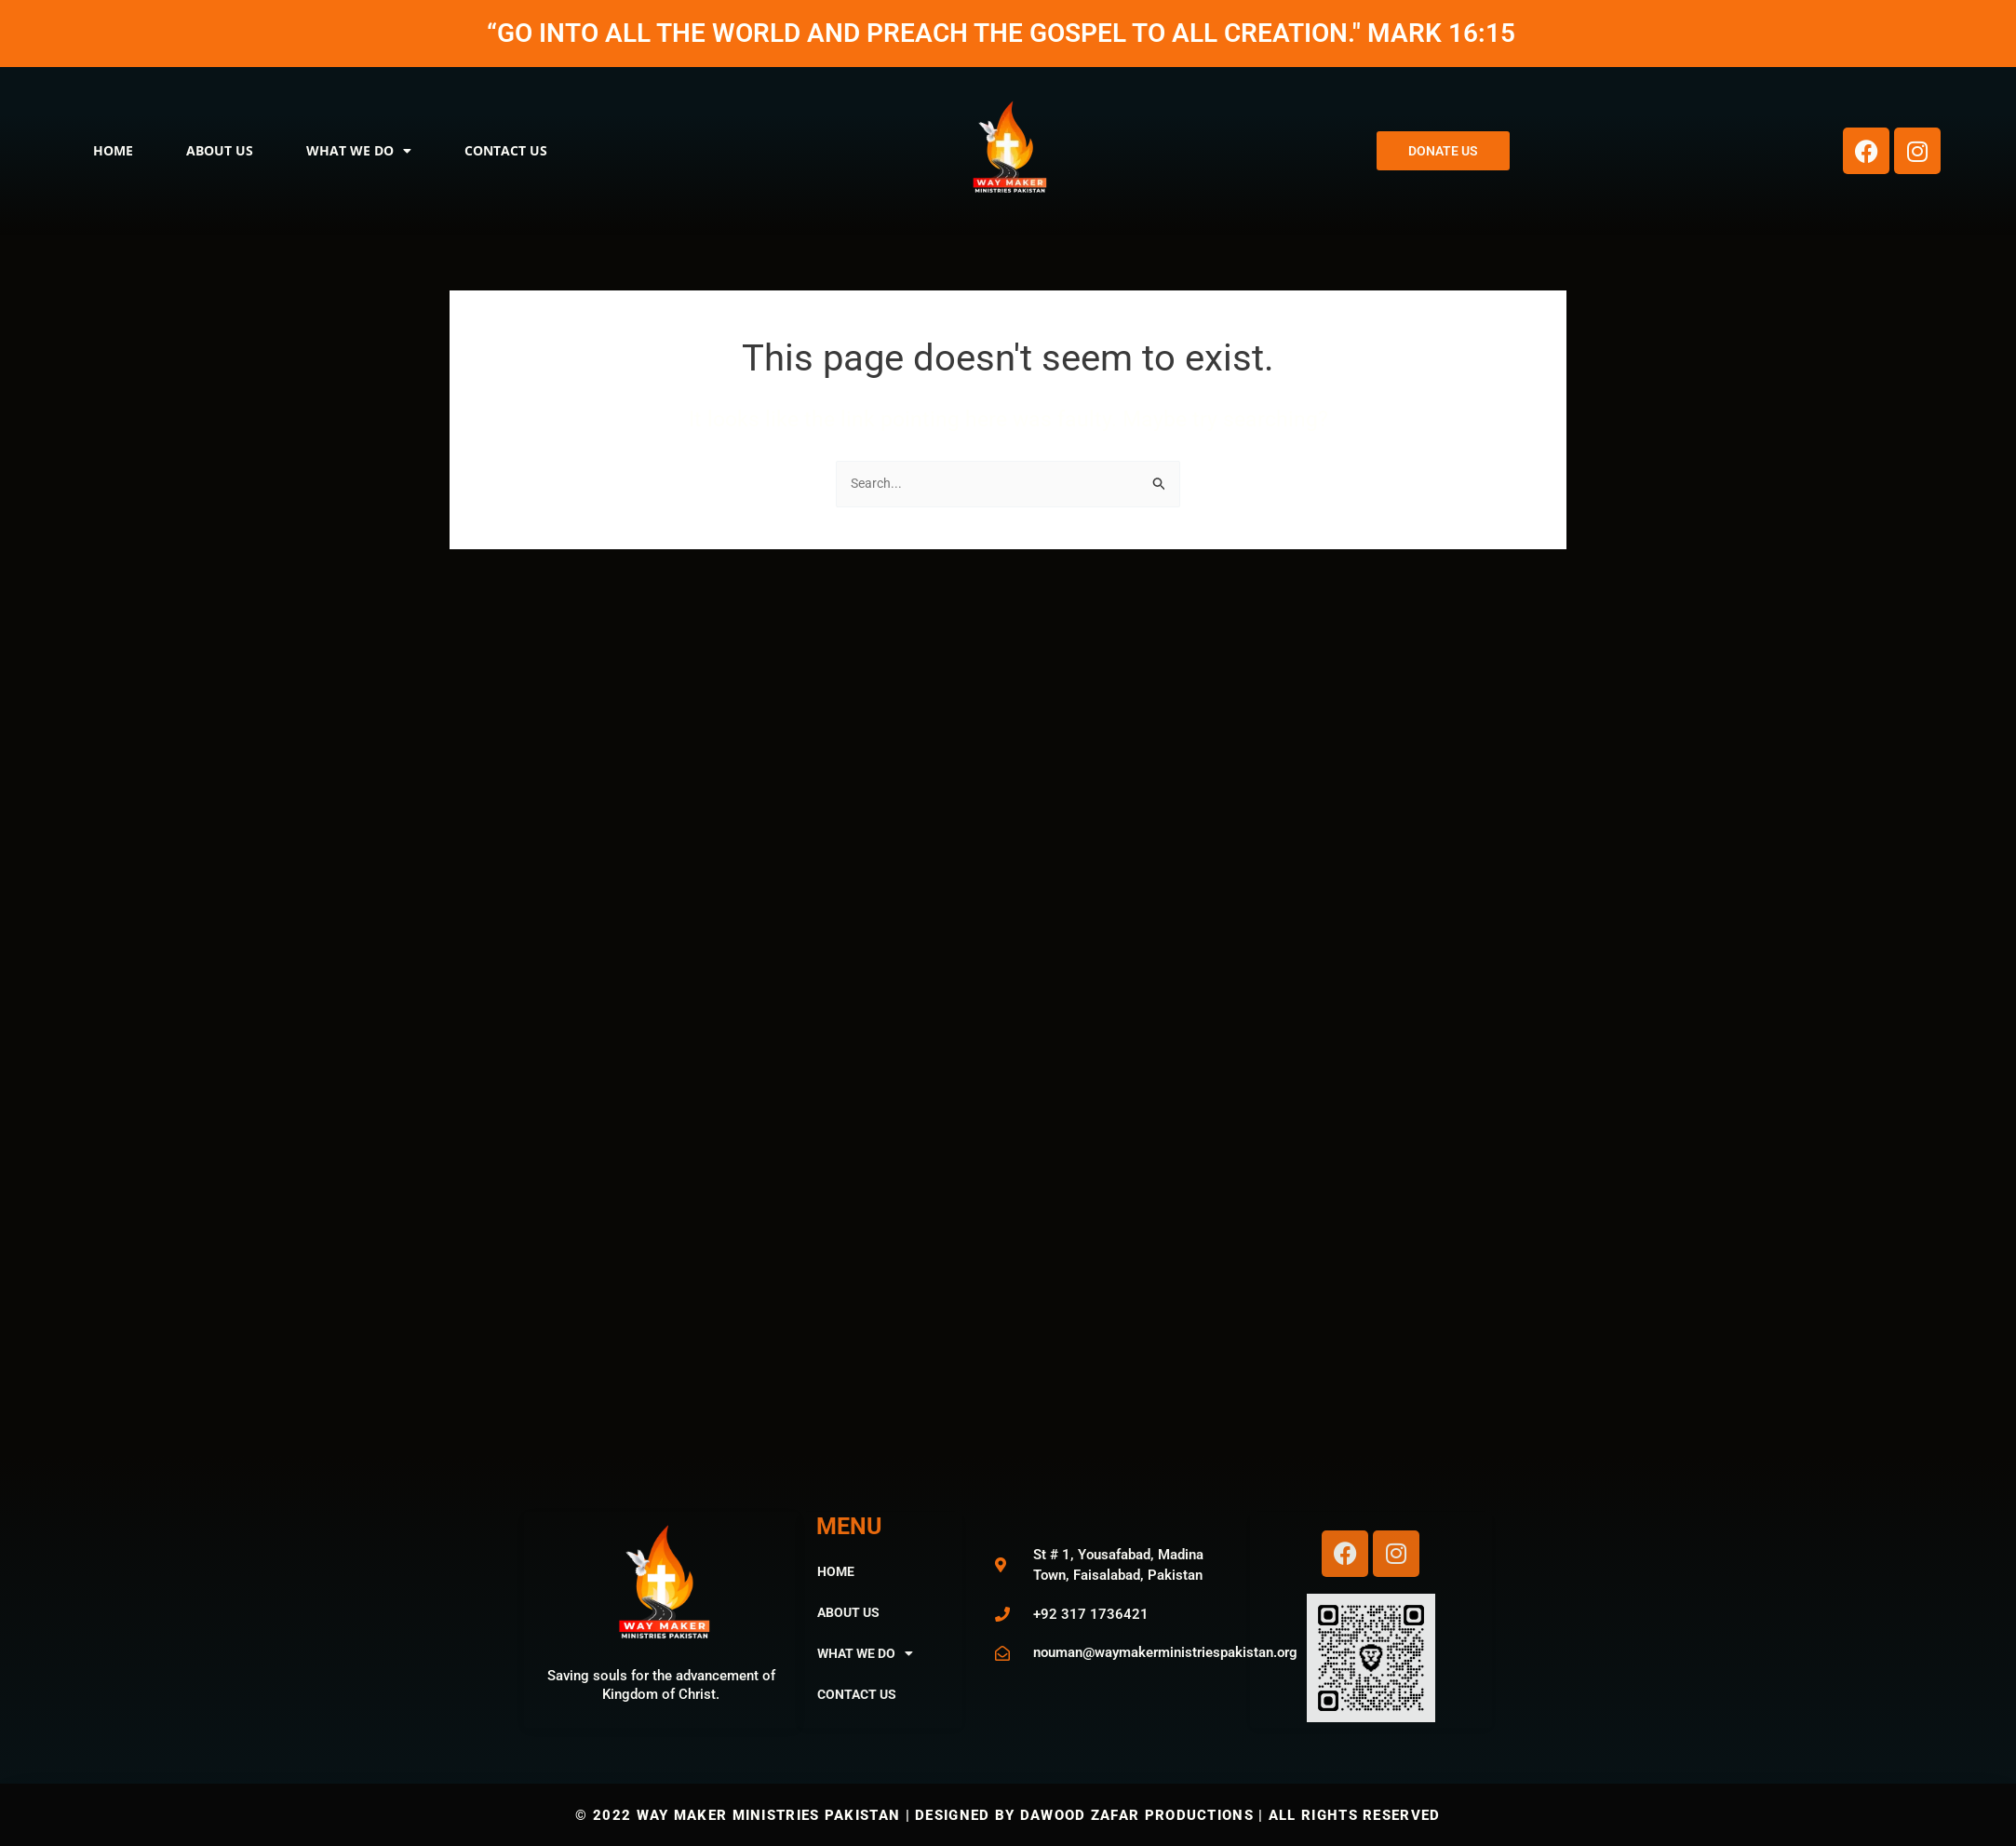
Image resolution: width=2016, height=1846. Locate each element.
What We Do (358, 151)
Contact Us (505, 150)
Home (113, 150)
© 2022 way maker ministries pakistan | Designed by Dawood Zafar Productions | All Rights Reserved (1008, 1815)
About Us (219, 150)
